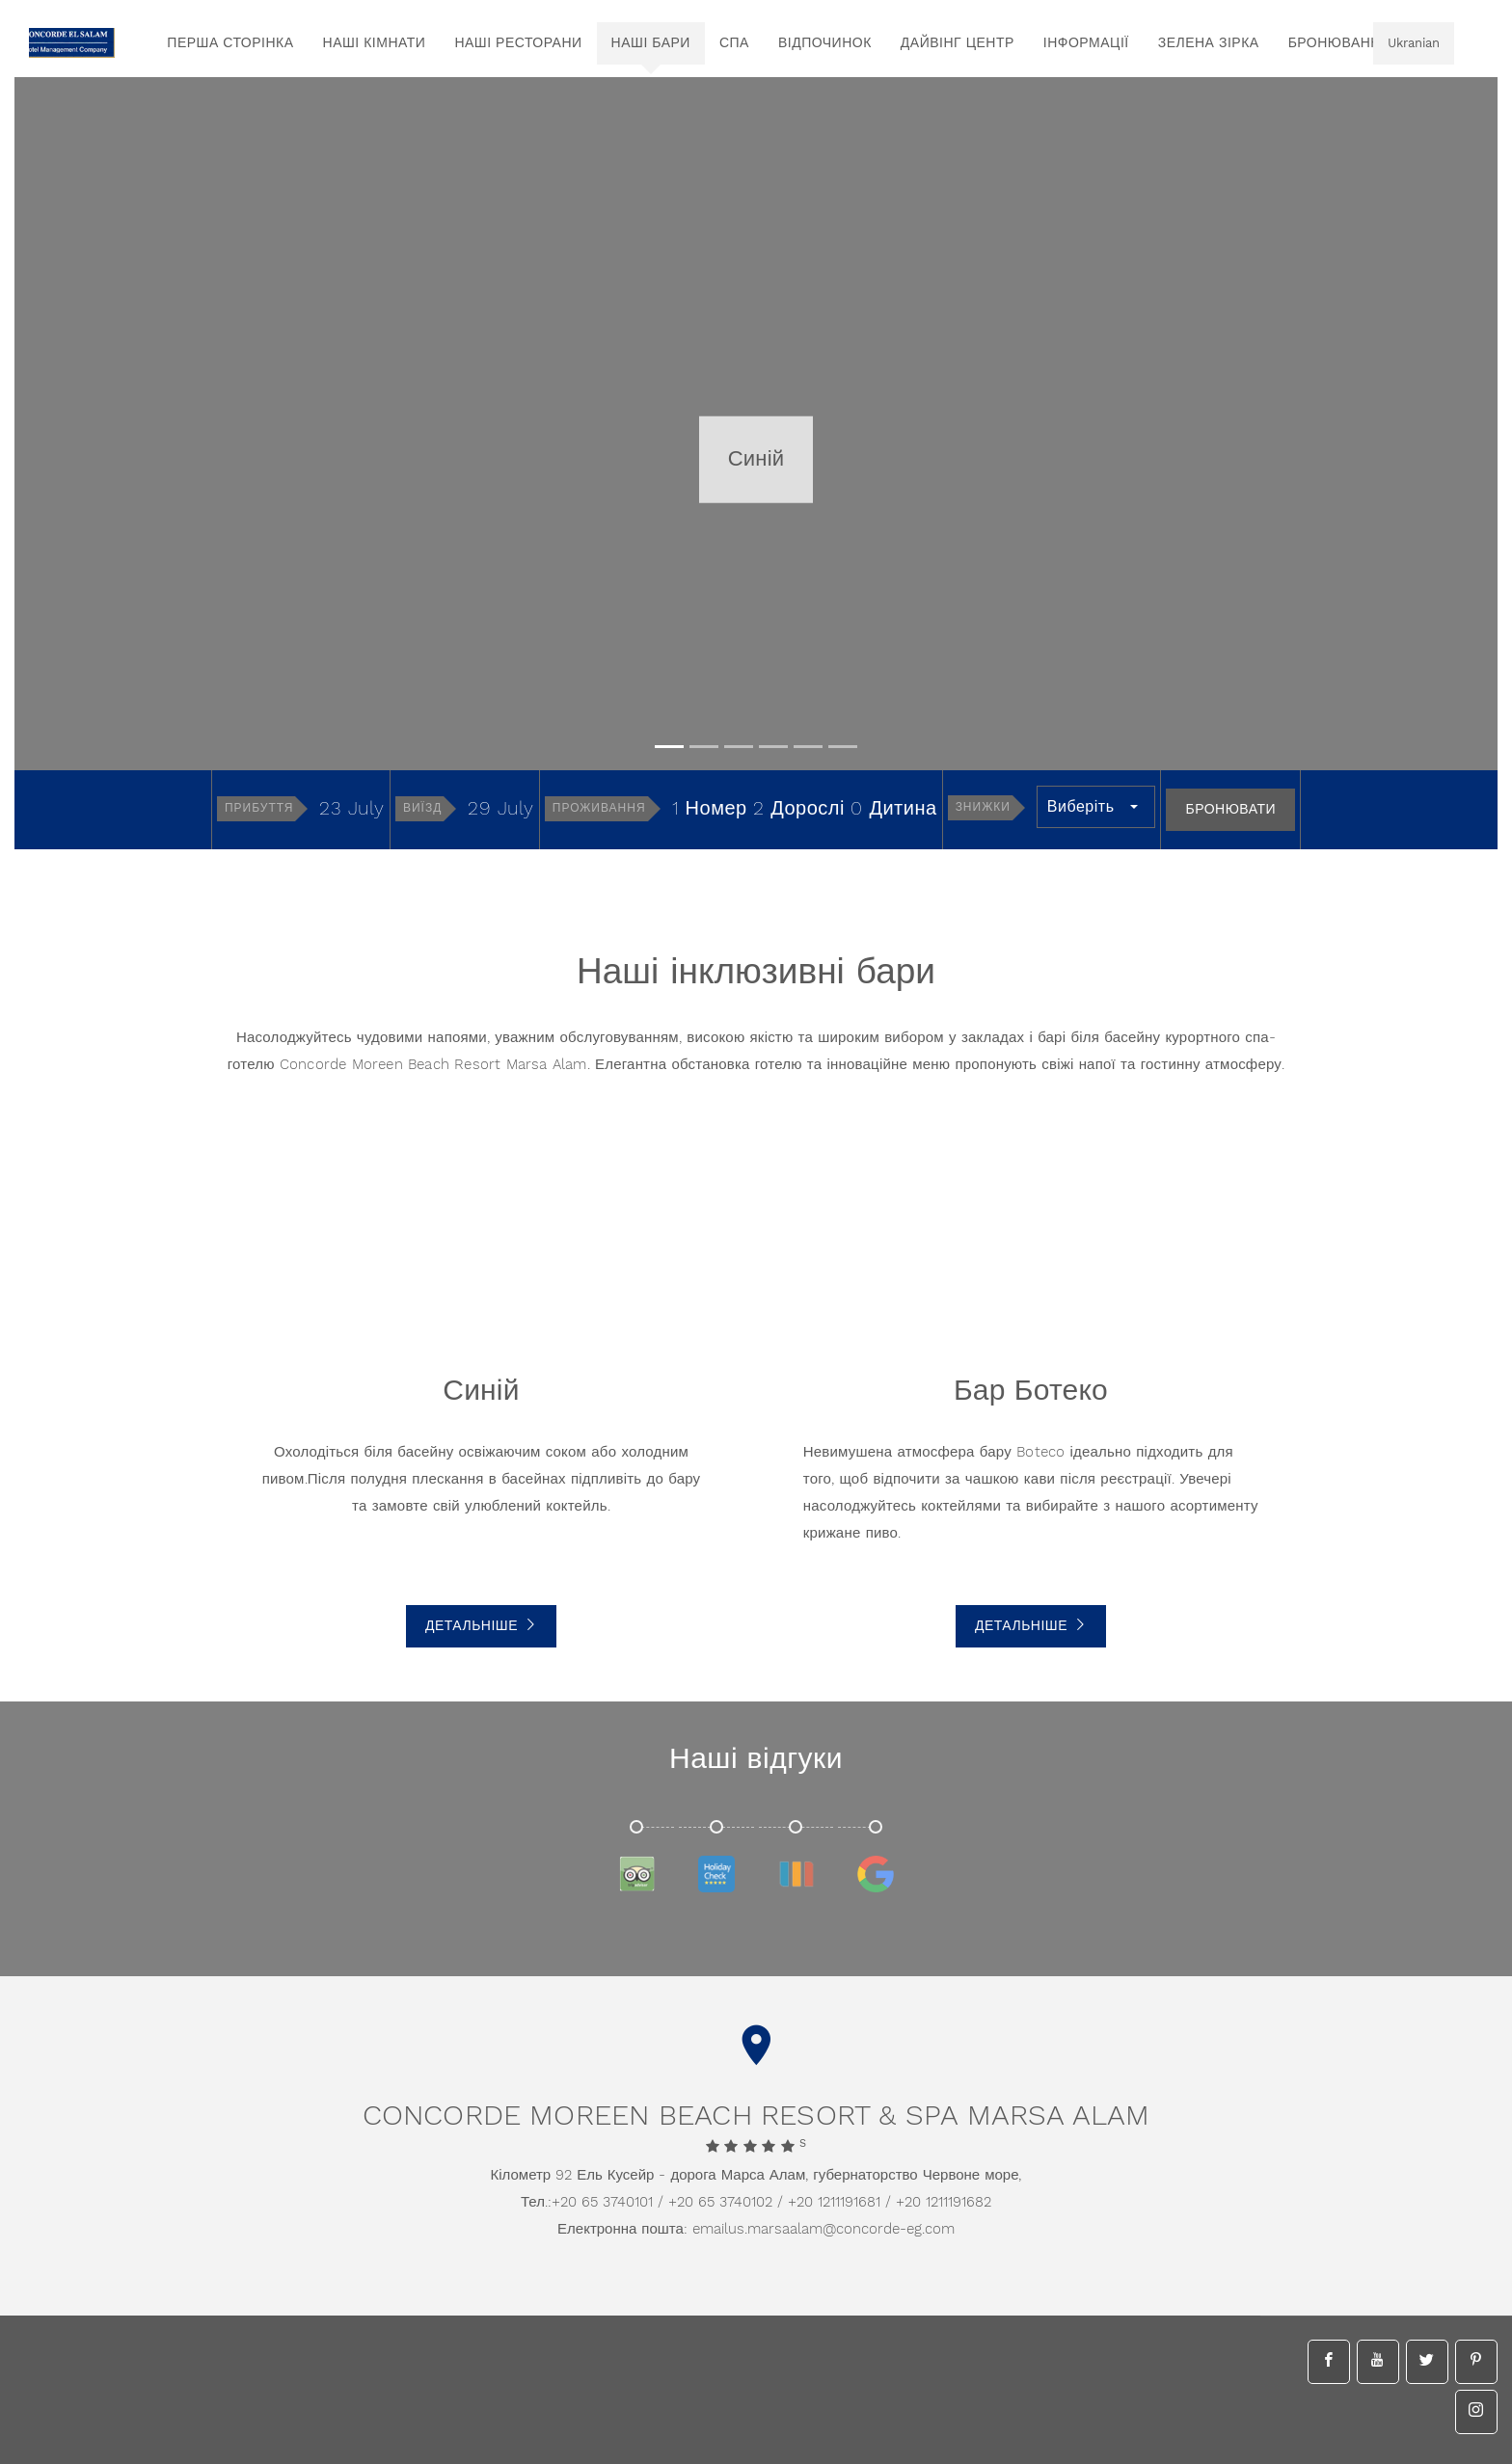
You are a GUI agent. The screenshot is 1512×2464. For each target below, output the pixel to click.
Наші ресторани (517, 43)
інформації (1086, 43)
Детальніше (481, 1626)
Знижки (983, 807)
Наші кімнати (374, 43)
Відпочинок (825, 43)
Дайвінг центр (957, 43)
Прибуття (259, 808)
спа (734, 43)
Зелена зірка (1208, 43)
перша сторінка (230, 43)
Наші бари (650, 43)
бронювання (1339, 43)
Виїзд (422, 808)
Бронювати (1230, 809)
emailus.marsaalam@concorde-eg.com (823, 2229)
